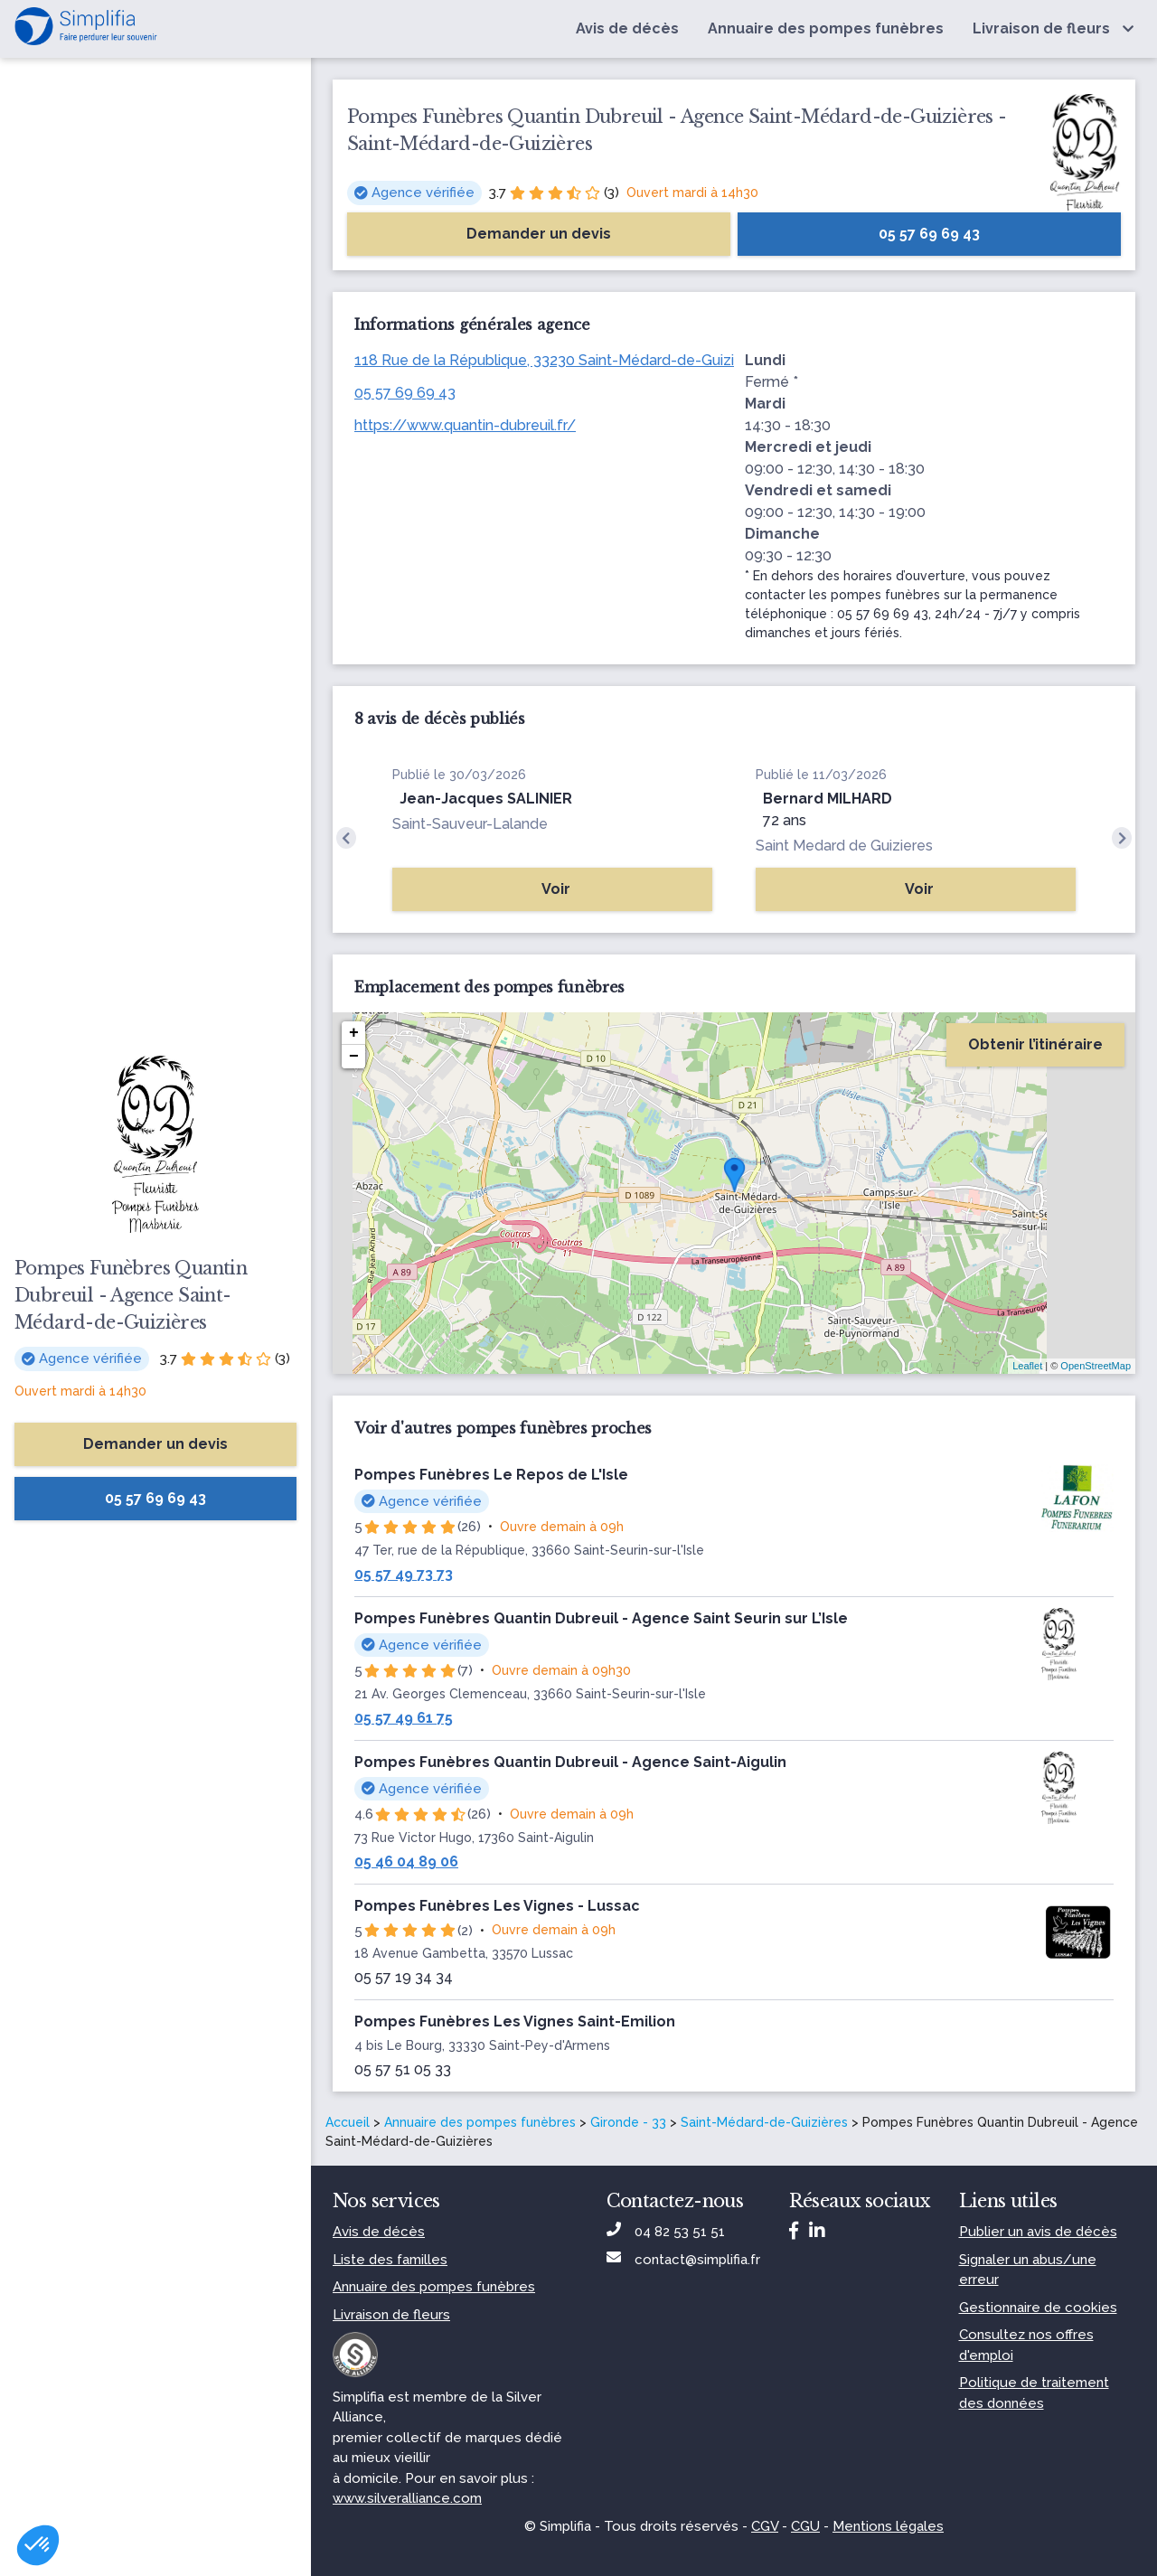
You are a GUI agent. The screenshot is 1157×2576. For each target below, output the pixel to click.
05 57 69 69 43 (405, 392)
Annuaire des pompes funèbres (480, 2122)
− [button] (354, 1056)
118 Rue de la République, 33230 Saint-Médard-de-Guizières (559, 360)
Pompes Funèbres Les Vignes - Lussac (497, 1905)
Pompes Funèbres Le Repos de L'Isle (491, 1474)
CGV (764, 2526)
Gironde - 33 (628, 2122)
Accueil (347, 2122)
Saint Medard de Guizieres (844, 845)
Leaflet (1027, 1365)
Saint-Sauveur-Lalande (470, 823)
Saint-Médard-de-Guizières (764, 2122)
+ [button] (354, 1033)
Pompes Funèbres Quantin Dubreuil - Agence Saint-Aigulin (570, 1762)
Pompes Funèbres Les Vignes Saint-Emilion (514, 2021)
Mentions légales (888, 2526)
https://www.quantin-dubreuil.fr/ (465, 425)
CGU (805, 2526)
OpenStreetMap (1095, 1365)
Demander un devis (155, 1444)
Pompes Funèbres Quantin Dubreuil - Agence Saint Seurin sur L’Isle (601, 1618)
